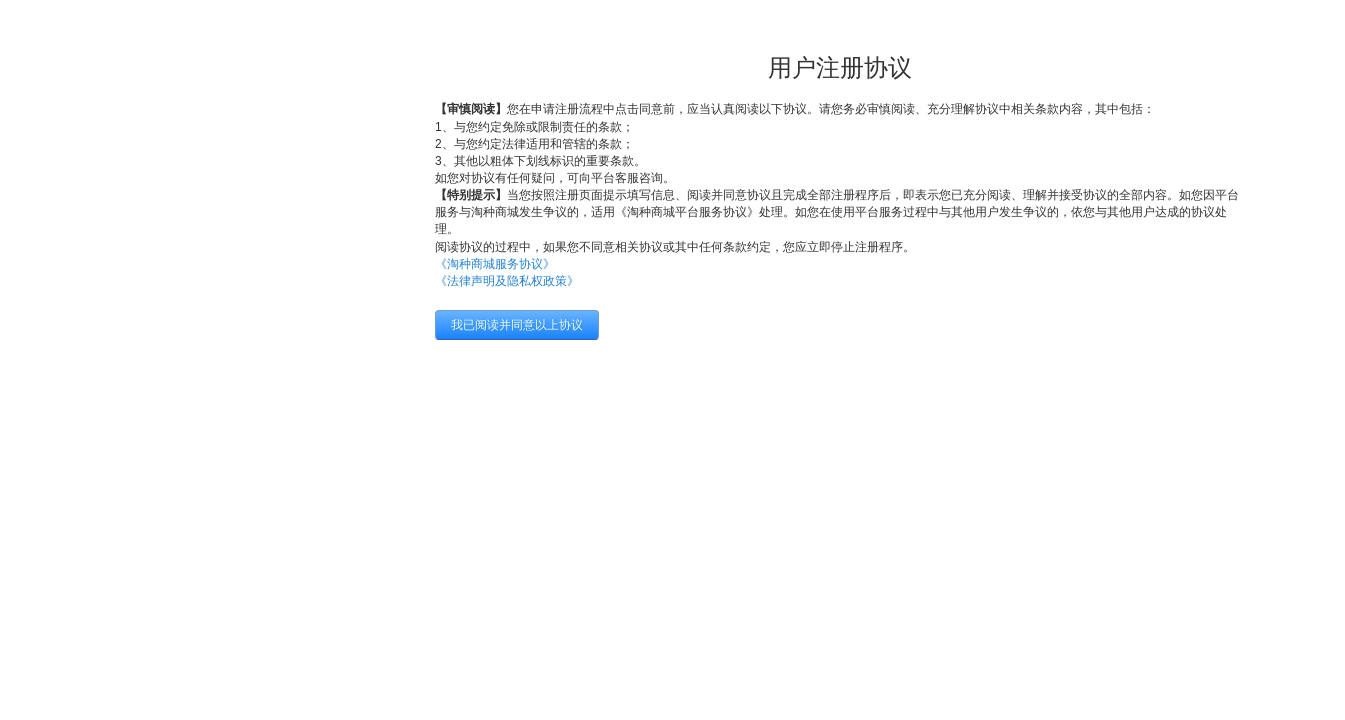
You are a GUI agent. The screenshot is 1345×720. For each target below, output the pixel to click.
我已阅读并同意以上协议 (517, 325)
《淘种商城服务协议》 (495, 264)
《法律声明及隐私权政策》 (507, 281)
